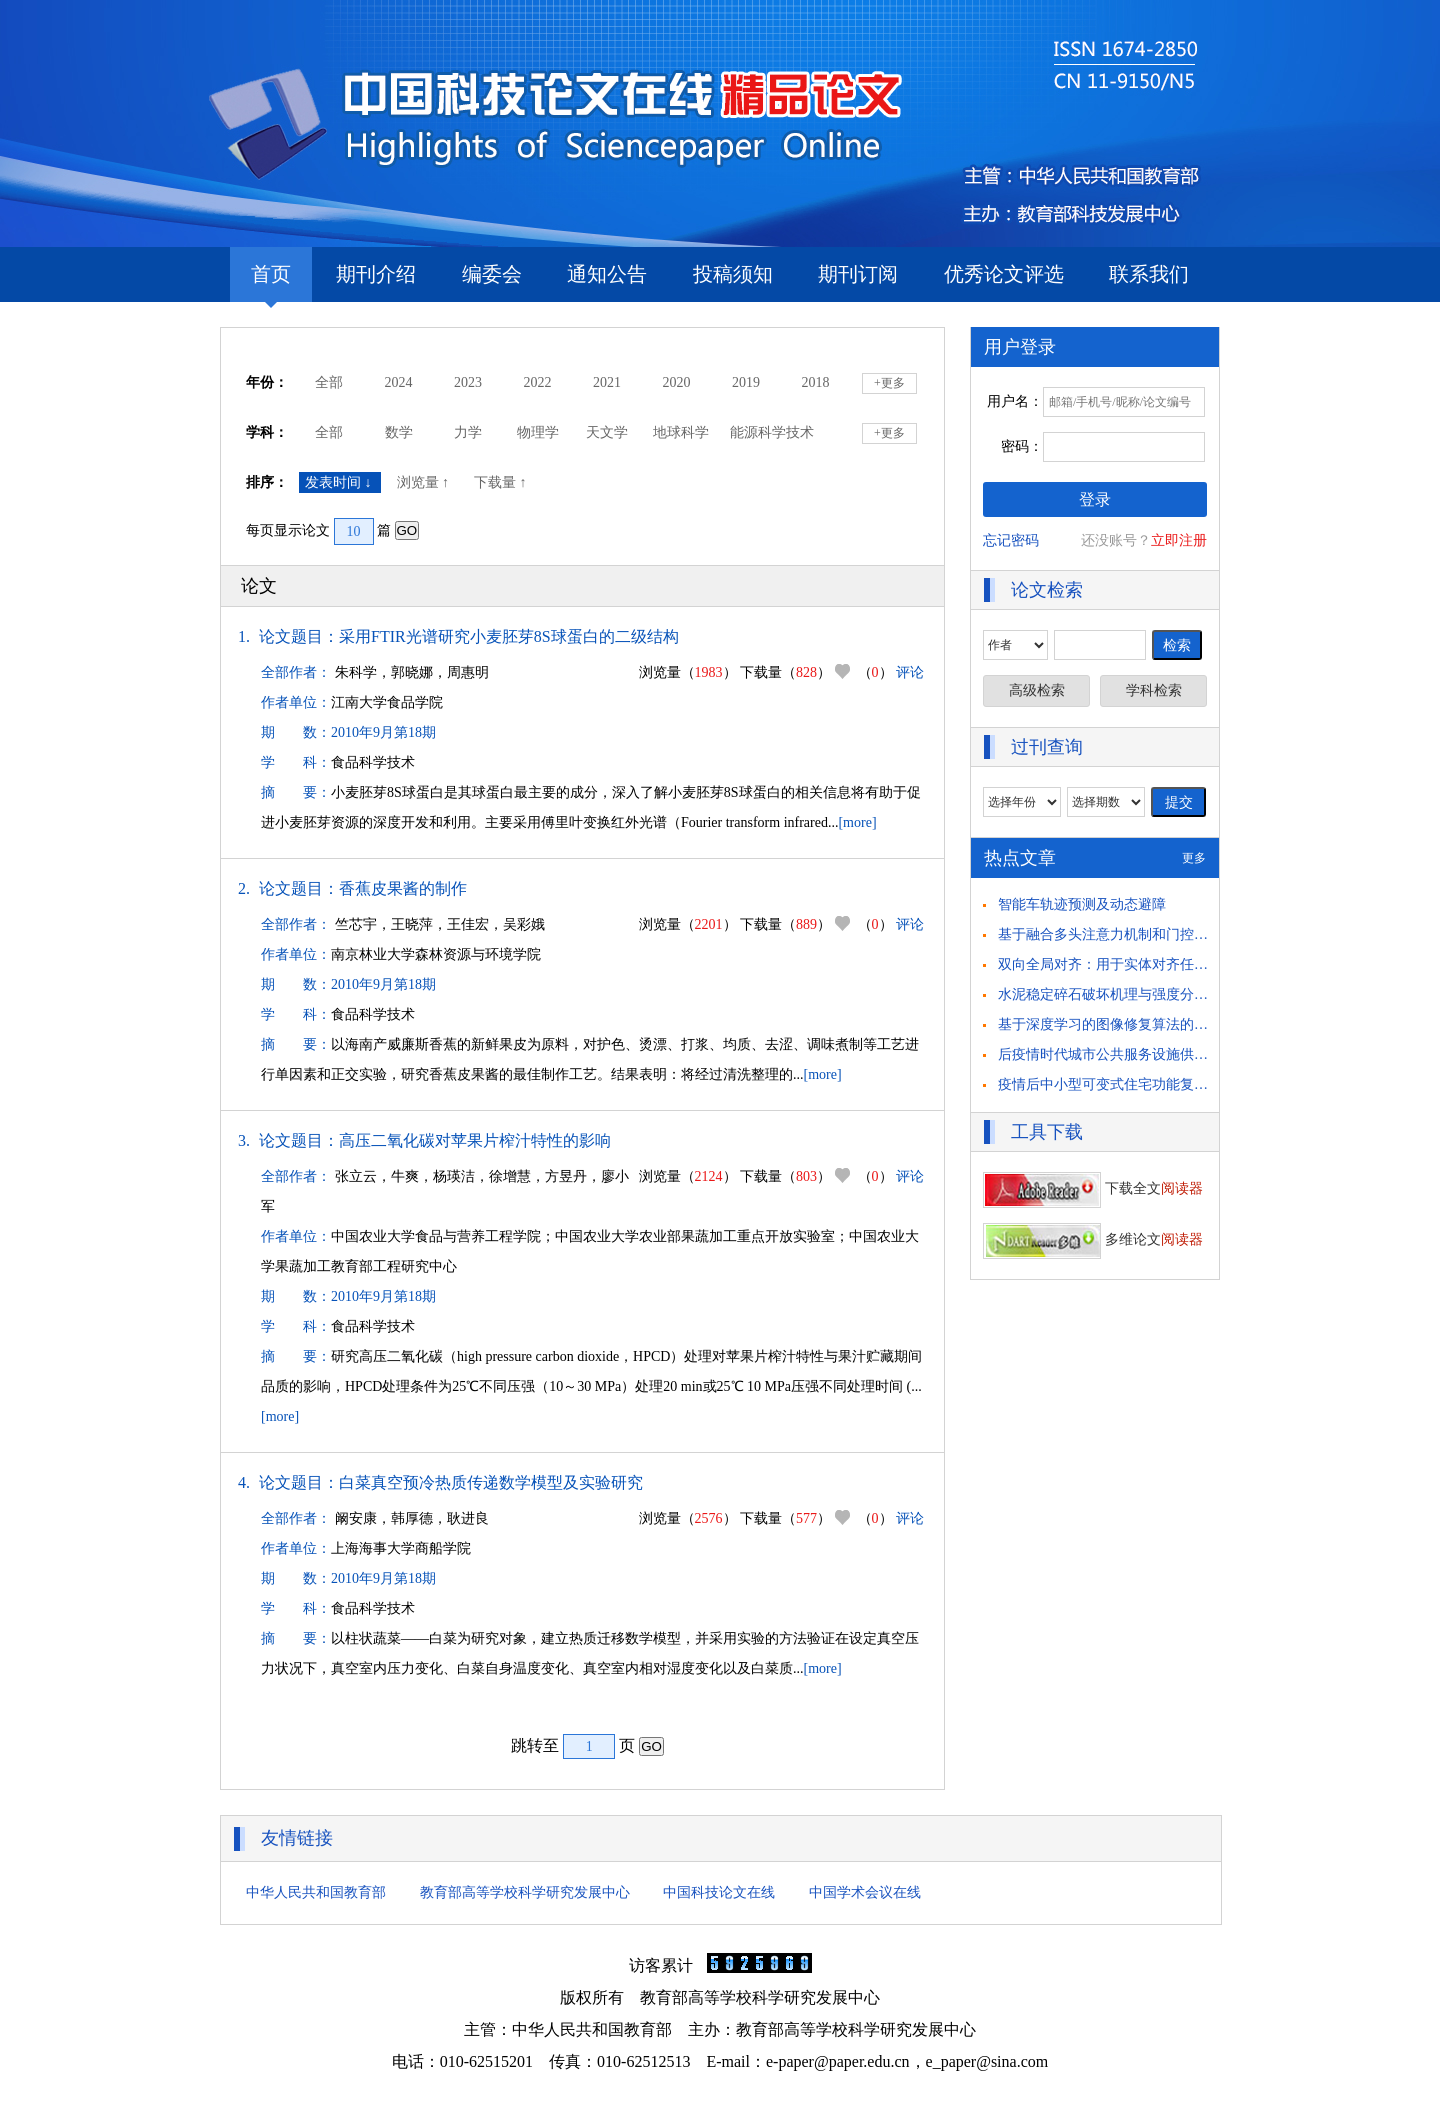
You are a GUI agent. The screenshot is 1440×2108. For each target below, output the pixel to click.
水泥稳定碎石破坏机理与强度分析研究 (1117, 994)
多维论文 (1093, 1239)
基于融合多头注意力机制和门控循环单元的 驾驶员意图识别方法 (1196, 934)
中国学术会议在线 (865, 1892)
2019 (746, 382)
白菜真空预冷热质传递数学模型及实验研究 (491, 1482)
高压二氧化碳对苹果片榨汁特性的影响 (475, 1140)
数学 (399, 432)
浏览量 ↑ (425, 482)
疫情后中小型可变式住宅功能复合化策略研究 (1138, 1084)
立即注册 (1179, 540)
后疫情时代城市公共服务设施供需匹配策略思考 (1145, 1054)
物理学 (538, 432)
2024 (399, 382)
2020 (677, 382)
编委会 (492, 274)
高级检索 (1037, 690)
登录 (1095, 499)
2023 (468, 382)
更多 (1194, 858)
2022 (538, 382)
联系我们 (1149, 274)
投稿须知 (733, 274)
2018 (816, 382)
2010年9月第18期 (383, 732)
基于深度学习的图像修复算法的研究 (1110, 1024)
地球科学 (681, 432)
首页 (271, 282)
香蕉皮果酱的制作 (403, 888)
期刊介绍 (376, 274)
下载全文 (1093, 1188)
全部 (329, 382)
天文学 (607, 432)
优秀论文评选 (1004, 274)
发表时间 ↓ (340, 482)
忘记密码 (1011, 540)
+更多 (889, 383)
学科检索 (1154, 690)
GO (407, 530)
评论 (910, 672)
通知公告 (607, 274)
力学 (468, 432)
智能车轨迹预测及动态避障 (1082, 904)
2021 (607, 382)
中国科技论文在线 (719, 1892)
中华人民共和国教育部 (316, 1892)
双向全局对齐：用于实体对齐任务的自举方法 (1138, 964)
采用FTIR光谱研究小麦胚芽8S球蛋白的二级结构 (509, 636)
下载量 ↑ (502, 482)
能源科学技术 (772, 432)
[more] (857, 822)
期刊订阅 (858, 274)
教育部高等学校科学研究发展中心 (525, 1892)
